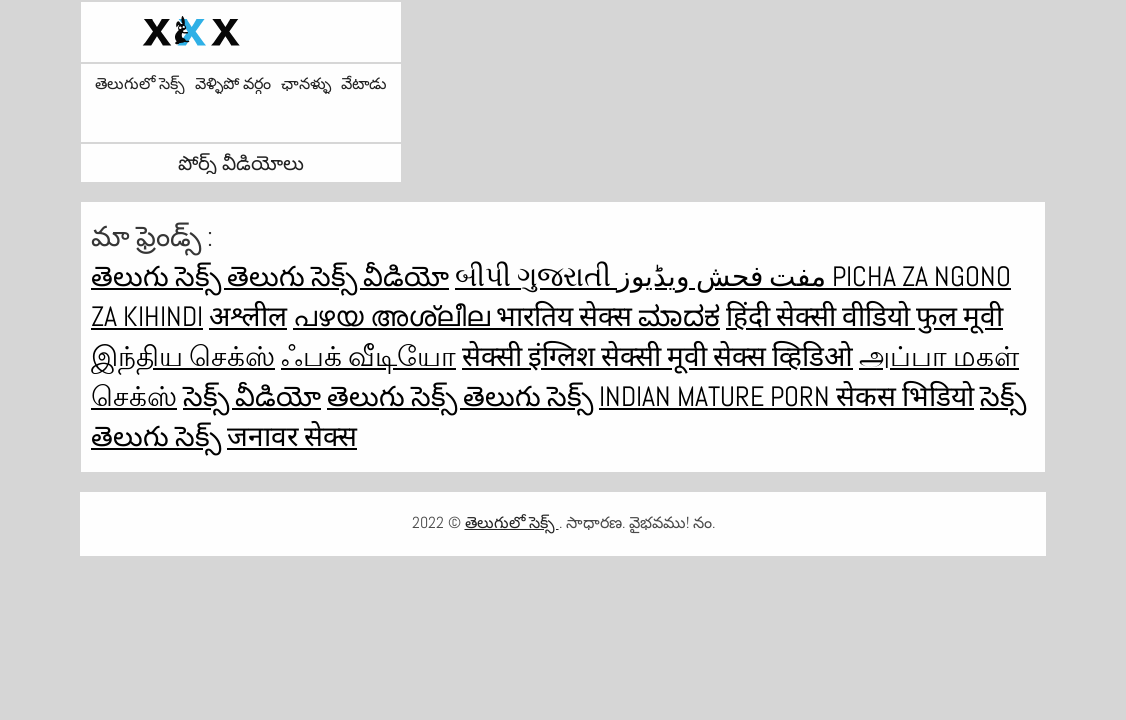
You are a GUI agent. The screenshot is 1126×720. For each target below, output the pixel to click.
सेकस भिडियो (905, 396)
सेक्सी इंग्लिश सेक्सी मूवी (587, 356)
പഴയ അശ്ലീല (394, 316)
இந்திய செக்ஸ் (183, 356)
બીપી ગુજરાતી (536, 276)
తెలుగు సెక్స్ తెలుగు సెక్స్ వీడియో (270, 276)
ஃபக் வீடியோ (368, 356)
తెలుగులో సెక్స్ (140, 84)
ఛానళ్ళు (306, 84)
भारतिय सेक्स (567, 316)
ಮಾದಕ (679, 316)
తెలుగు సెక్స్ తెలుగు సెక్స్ (460, 396)
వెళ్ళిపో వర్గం (233, 84)
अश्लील (248, 316)
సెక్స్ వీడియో (252, 396)
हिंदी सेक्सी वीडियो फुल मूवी (864, 316)
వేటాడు (364, 84)
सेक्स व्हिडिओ (783, 356)
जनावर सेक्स (292, 436)
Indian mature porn (717, 396)
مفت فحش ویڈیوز (724, 276)
